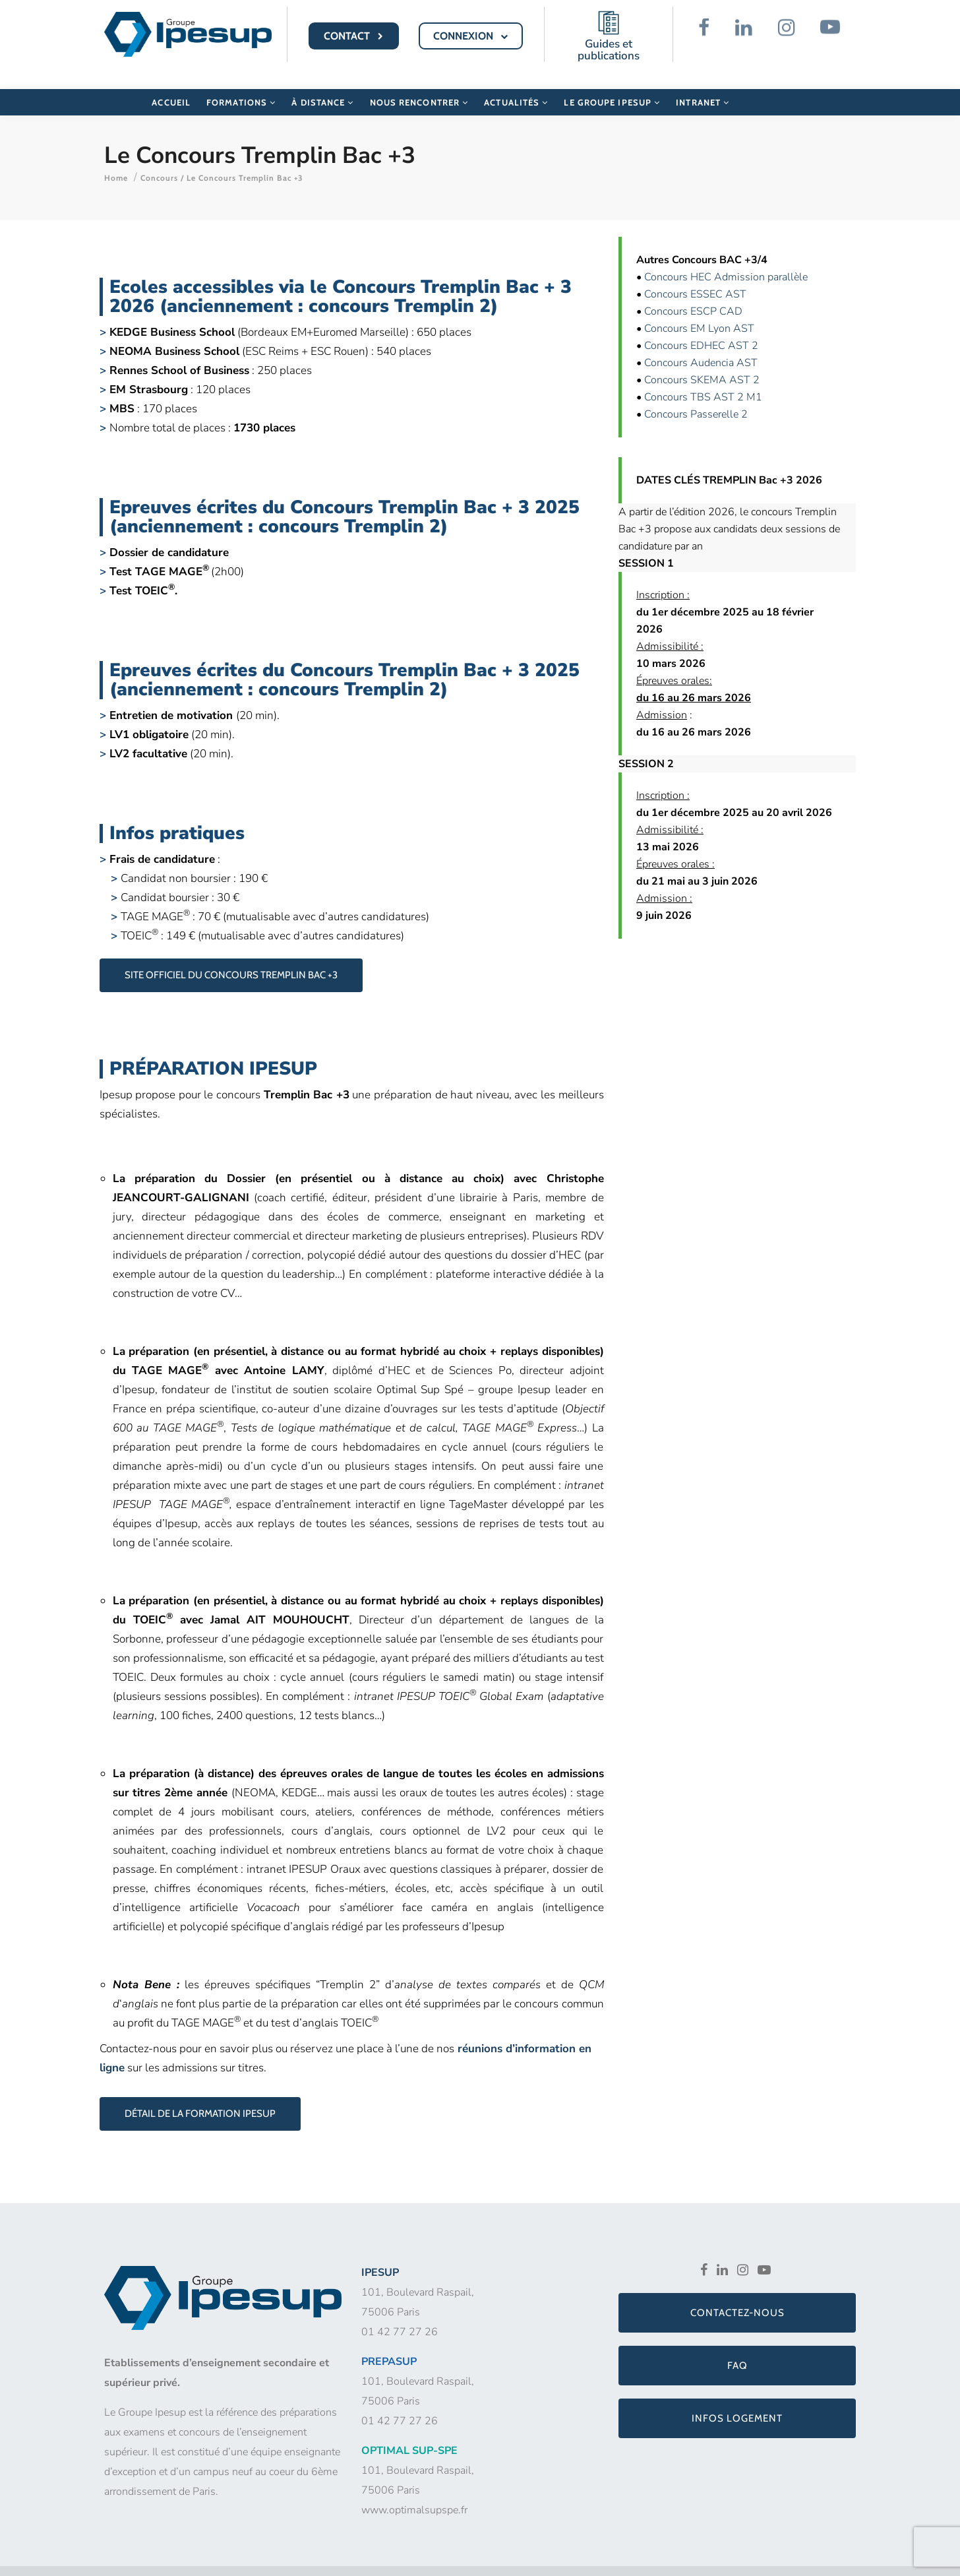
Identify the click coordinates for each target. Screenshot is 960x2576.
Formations (241, 87)
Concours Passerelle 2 (696, 398)
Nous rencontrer (419, 87)
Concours (159, 161)
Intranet (702, 87)
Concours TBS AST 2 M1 (703, 380)
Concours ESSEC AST (695, 277)
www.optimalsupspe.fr (414, 2493)
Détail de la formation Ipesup (200, 2097)
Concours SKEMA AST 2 (702, 363)
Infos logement (737, 2402)
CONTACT (355, 36)
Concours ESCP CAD (693, 295)
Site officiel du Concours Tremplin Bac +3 (231, 958)
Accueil (171, 87)
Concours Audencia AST (701, 346)
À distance (322, 87)
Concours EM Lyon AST (699, 312)
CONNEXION (471, 36)
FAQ (737, 2349)
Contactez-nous (737, 2296)
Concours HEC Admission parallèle (726, 260)
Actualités (516, 87)
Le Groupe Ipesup (612, 87)
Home (116, 161)
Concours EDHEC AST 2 (701, 329)
